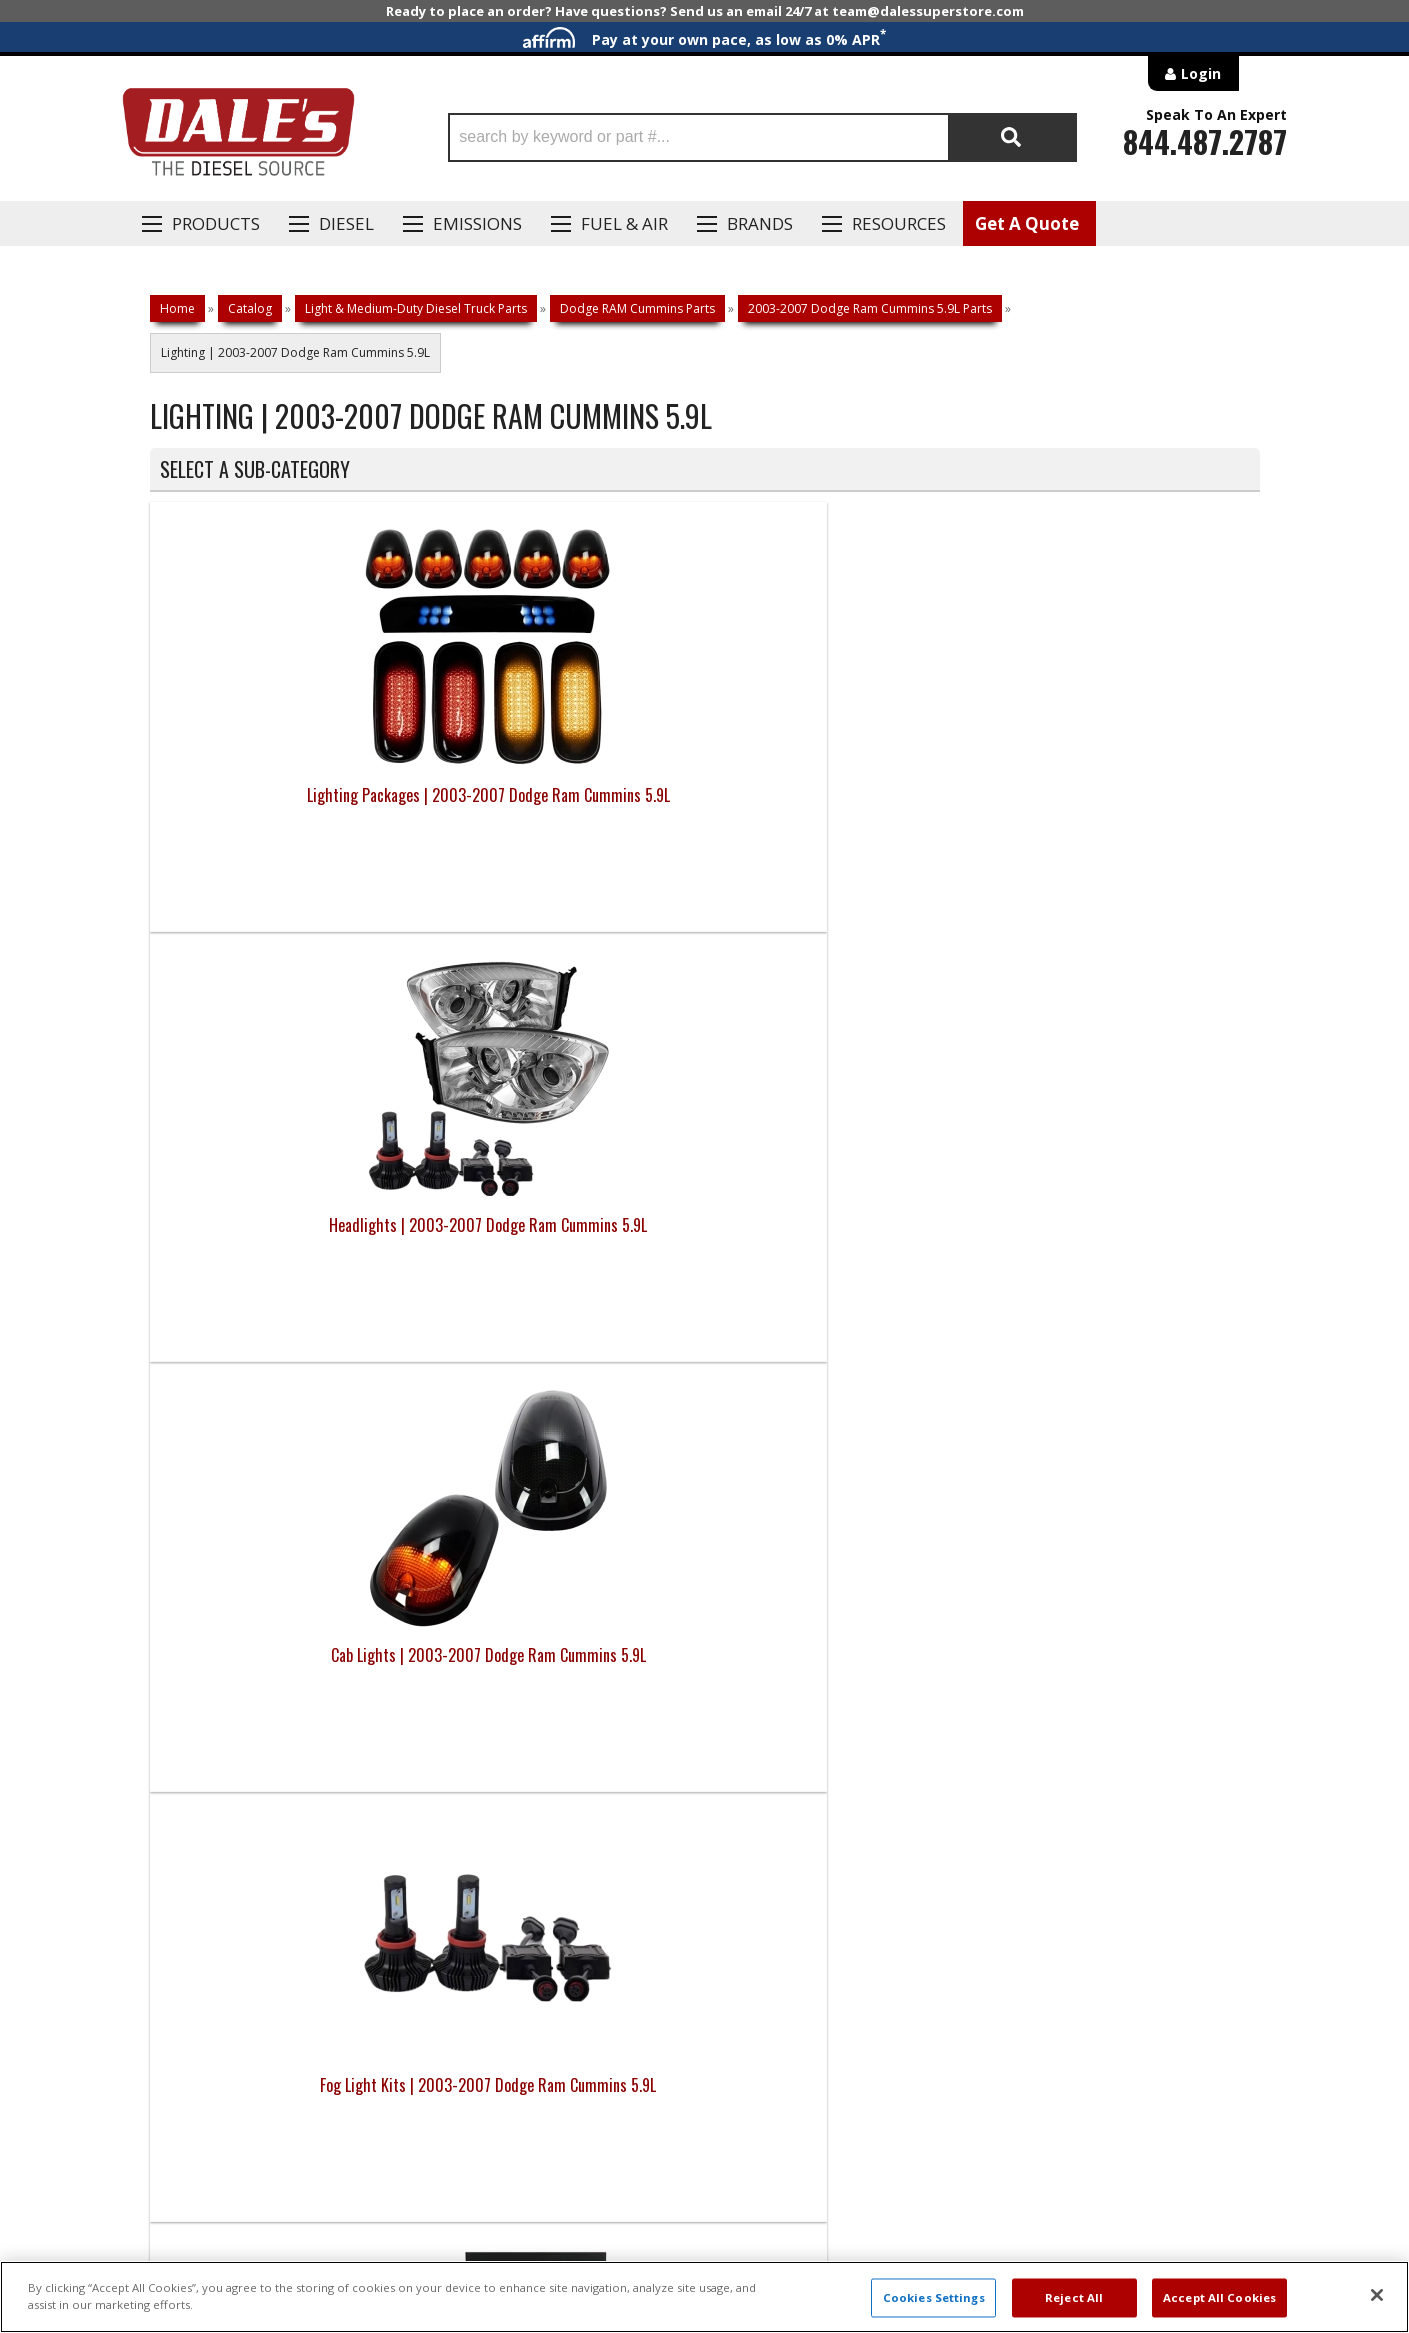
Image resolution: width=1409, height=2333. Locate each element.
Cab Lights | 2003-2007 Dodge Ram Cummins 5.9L (843, 807)
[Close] (1377, 2295)
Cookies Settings (934, 2297)
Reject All (1074, 2297)
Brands (760, 223)
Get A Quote (1027, 223)
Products (216, 223)
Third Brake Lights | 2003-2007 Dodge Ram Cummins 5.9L (1120, 1237)
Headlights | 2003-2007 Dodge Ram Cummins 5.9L (566, 807)
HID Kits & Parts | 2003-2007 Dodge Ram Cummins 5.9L (288, 1237)
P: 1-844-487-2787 (212, 1628)
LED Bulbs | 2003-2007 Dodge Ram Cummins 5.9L (566, 1237)
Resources (899, 223)
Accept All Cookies (1219, 2297)
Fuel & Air (624, 223)
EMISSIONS (477, 223)
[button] (762, 137)
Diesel (346, 223)
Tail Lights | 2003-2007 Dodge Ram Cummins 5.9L (843, 1237)
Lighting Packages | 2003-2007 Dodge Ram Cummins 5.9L (288, 807)
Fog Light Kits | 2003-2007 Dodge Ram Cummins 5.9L (1121, 807)
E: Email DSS (186, 1686)
